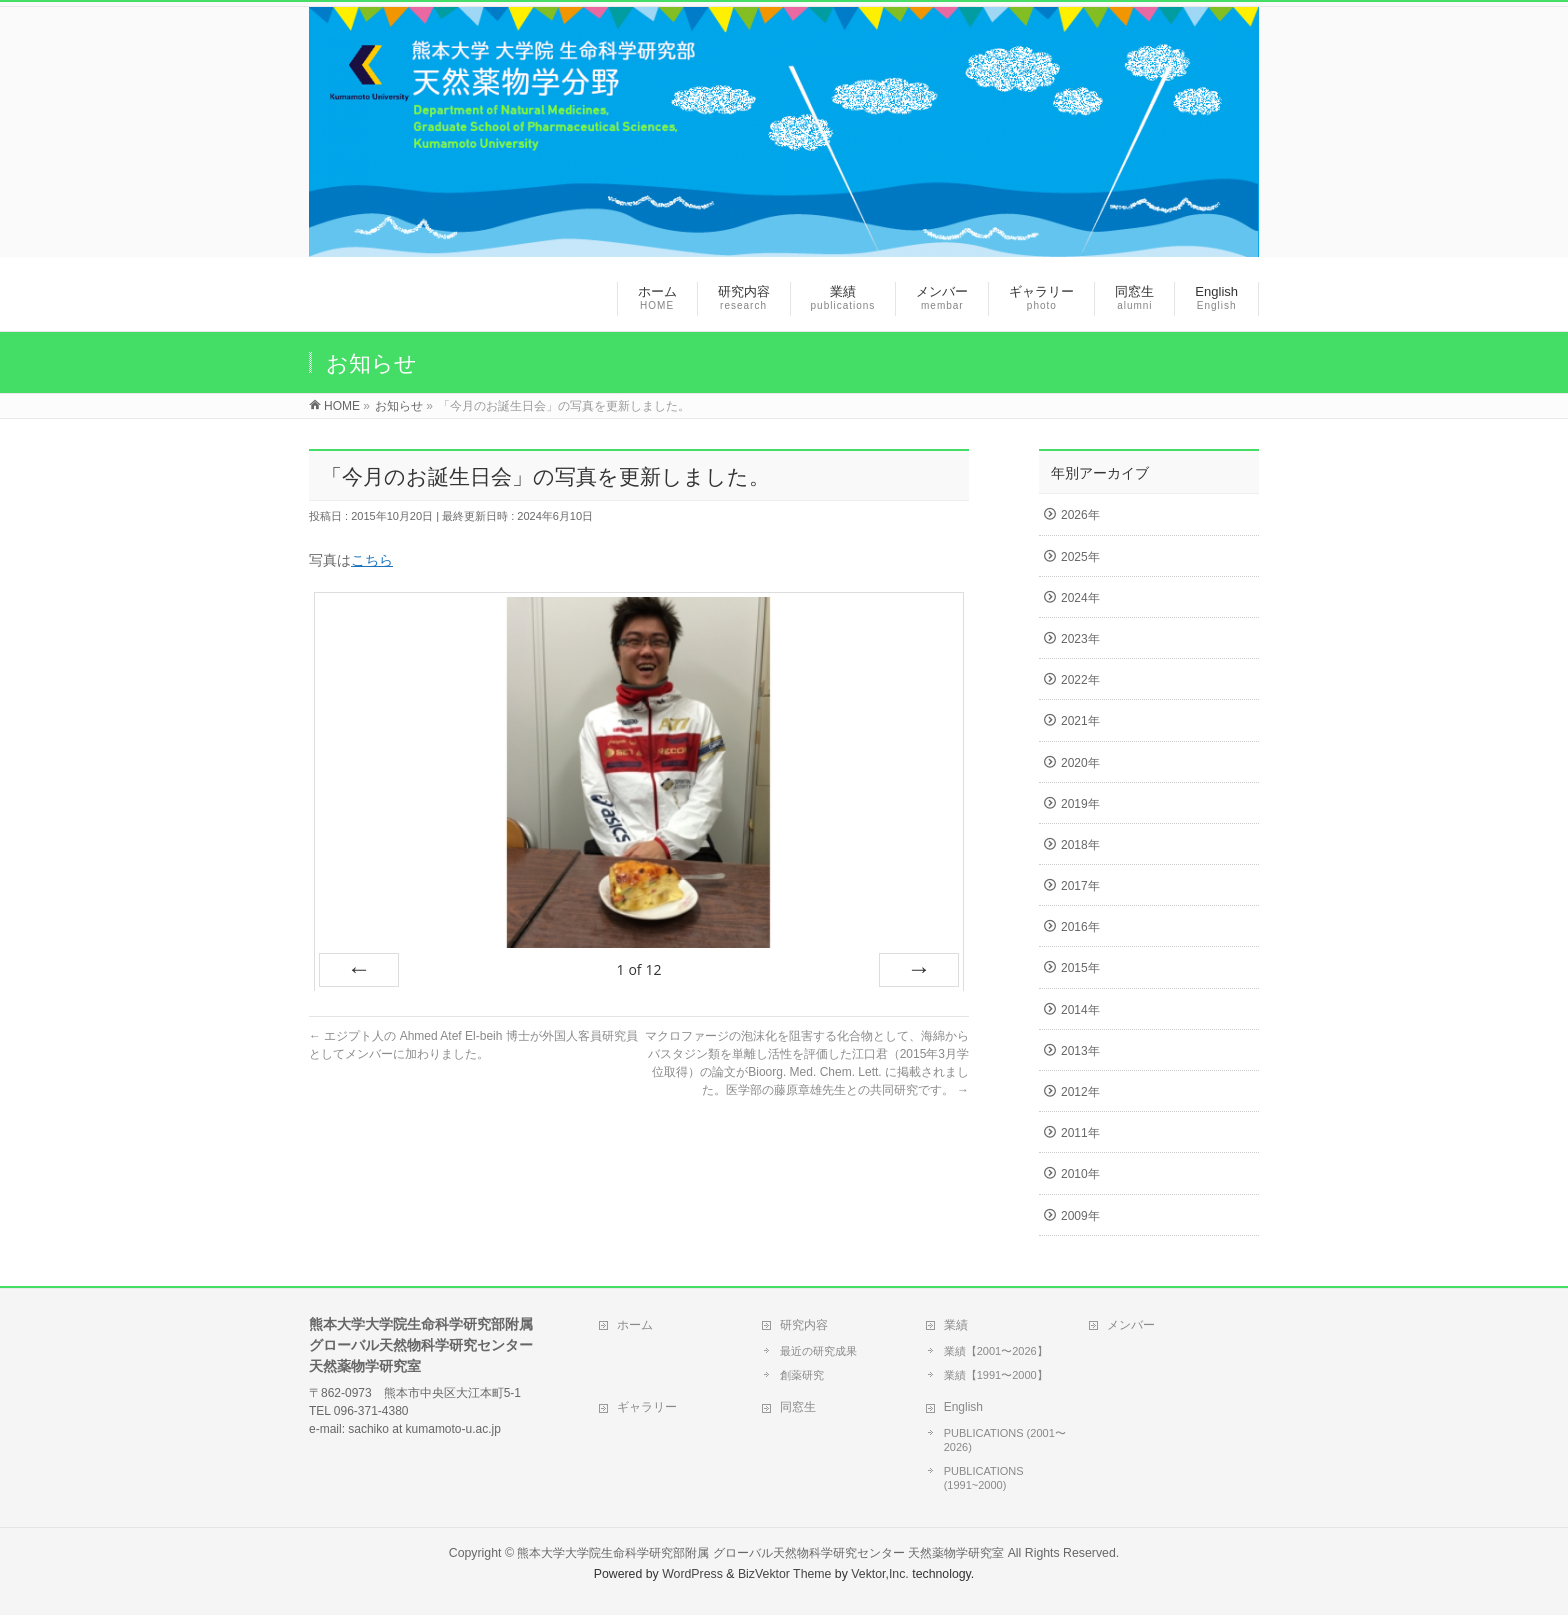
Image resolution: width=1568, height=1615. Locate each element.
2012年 (1080, 1092)
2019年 (1080, 804)
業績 (956, 1325)
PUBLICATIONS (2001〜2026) (1005, 1440)
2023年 (1080, 639)
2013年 (1080, 1051)
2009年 (1080, 1216)
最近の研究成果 (818, 1351)
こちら (372, 560)
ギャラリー (647, 1407)
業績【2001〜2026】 (996, 1351)
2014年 (1080, 1010)
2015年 (1080, 968)
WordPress (692, 1574)
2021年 (1080, 721)
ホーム (635, 1325)
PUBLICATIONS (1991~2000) (984, 1478)
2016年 (1080, 927)
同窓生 (798, 1407)
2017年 (1080, 886)
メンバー (1131, 1325)
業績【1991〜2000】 (996, 1375)
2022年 (1080, 680)
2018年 (1080, 845)
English (963, 1407)
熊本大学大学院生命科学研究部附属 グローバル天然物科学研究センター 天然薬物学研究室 (760, 1553)
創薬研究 (802, 1375)
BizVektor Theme (785, 1574)
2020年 (1080, 763)
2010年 (1080, 1174)
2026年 (1080, 515)
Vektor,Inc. (880, 1574)
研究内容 (804, 1325)
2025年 (1080, 557)
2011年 (1080, 1133)
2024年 (1080, 598)
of (638, 969)
